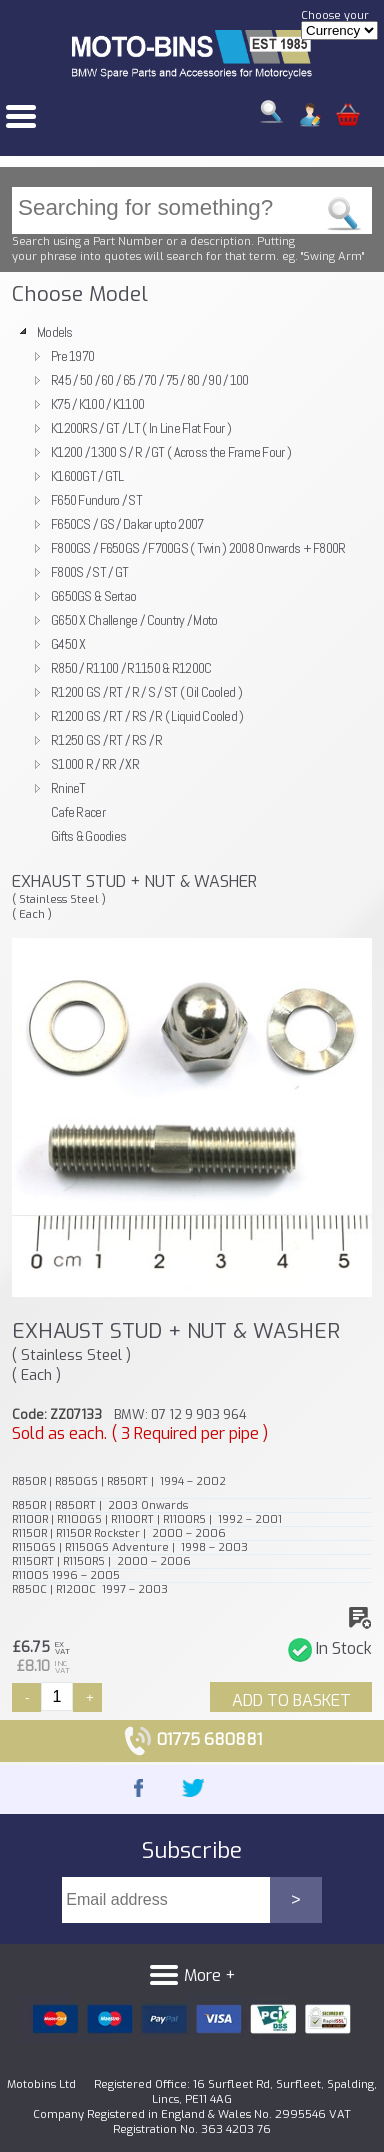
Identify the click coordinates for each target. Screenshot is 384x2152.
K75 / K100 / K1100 (97, 404)
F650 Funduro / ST (96, 500)
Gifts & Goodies (88, 836)
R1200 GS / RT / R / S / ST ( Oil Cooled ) (146, 692)
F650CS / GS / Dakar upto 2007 (127, 524)
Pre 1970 (72, 356)
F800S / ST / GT (89, 572)
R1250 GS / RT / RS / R (106, 740)
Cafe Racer (78, 812)
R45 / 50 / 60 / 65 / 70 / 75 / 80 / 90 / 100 (150, 380)
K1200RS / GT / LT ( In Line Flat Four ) (141, 428)
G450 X (68, 644)
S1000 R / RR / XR (95, 764)
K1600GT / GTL (87, 476)
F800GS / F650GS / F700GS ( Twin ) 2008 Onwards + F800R (198, 548)
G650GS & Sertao (93, 596)
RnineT (68, 788)
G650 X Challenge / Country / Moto (134, 620)
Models (55, 332)
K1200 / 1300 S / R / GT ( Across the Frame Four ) (171, 452)
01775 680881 (192, 1739)
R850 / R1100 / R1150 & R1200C (131, 668)
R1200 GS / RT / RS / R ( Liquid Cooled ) (147, 716)
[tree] (192, 584)
